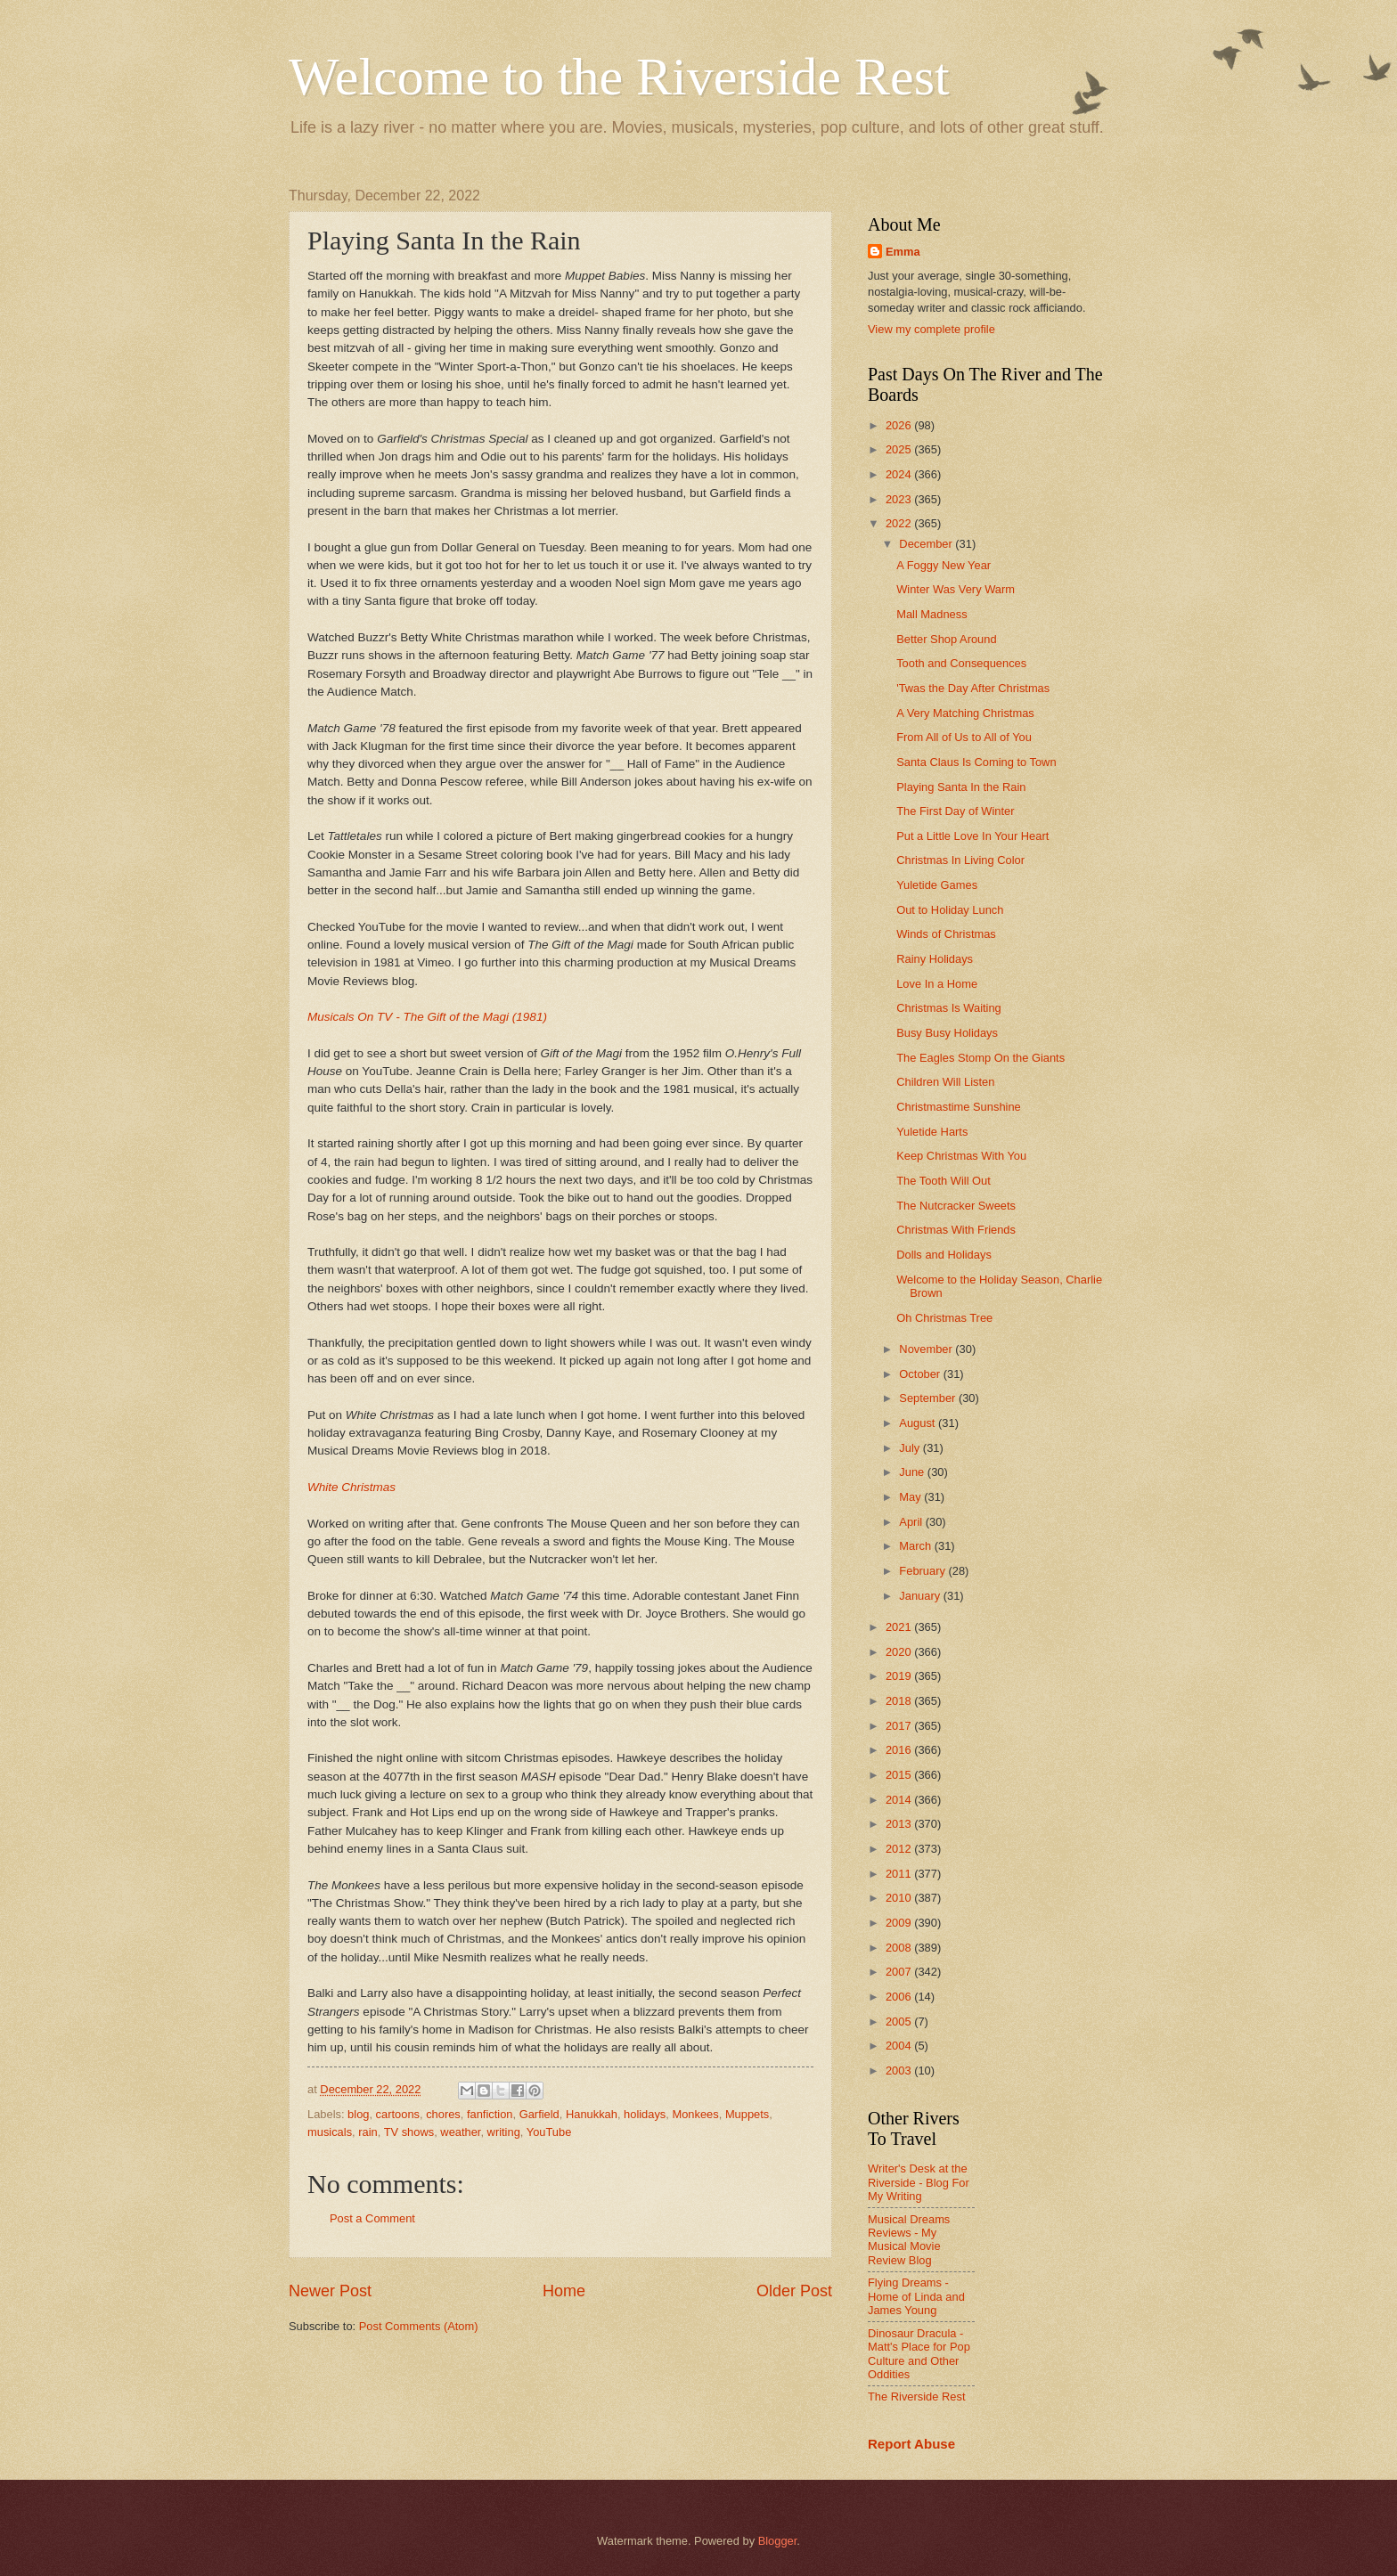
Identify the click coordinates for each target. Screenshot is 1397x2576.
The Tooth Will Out (943, 1180)
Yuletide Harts (932, 1131)
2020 (900, 1652)
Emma (903, 251)
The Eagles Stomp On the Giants (980, 1057)
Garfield (539, 2114)
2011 (900, 1873)
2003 (900, 2070)
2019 (900, 1676)
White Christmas (351, 1487)
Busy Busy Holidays (947, 1032)
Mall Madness (931, 614)
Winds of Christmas (946, 934)
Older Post (794, 2291)
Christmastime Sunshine (958, 1106)
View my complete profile (931, 329)
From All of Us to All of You (964, 737)
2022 (900, 523)
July (910, 1448)
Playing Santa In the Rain (960, 787)
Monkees (695, 2114)
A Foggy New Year (943, 565)
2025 (900, 449)
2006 (900, 1996)
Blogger (777, 2540)
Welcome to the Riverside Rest (619, 76)
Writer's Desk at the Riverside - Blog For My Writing (918, 2182)
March (916, 1546)
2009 (900, 1922)
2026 (900, 425)
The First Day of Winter (955, 811)
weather (460, 2132)
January (921, 1595)
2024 (900, 474)
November (927, 1349)
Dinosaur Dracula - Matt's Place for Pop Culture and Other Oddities (919, 2354)
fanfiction (490, 2114)
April (912, 1521)
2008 (900, 1947)
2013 (900, 1823)
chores (443, 2114)
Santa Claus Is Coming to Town (976, 762)
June (913, 1472)
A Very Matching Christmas (965, 713)
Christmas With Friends (956, 1229)
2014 (900, 1799)
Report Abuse (911, 2443)
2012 (900, 1848)
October (921, 1374)
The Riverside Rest (916, 2396)
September (929, 1398)
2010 (900, 1897)
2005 (900, 2021)
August (918, 1423)
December (927, 543)
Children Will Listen (945, 1081)
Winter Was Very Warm (955, 589)
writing (503, 2132)
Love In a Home (936, 983)
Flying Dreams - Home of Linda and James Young (916, 2296)
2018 (900, 1701)
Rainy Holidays (934, 959)
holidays (645, 2114)
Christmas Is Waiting (948, 1008)
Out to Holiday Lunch (949, 910)
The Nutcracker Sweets (956, 1205)
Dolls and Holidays (944, 1254)
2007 (900, 1971)
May (911, 1497)
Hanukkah (591, 2114)
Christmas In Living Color (960, 860)
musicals (329, 2132)
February (923, 1570)
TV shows (409, 2132)
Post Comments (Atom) (418, 2326)
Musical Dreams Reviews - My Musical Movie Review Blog (909, 2240)
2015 (900, 1774)
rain (367, 2132)
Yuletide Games (936, 885)
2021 (900, 1627)
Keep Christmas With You (961, 1155)
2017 (900, 1725)
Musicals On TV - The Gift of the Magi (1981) (427, 1016)
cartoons (398, 2114)
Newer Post (330, 2291)
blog (358, 2114)
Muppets (747, 2114)
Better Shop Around (946, 639)
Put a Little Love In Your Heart (972, 836)
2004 (900, 2045)
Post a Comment (372, 2218)
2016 (900, 1750)
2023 (900, 499)
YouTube (549, 2132)
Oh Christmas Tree (944, 1318)
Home (564, 2291)
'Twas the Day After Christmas (973, 688)
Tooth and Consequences (961, 663)
